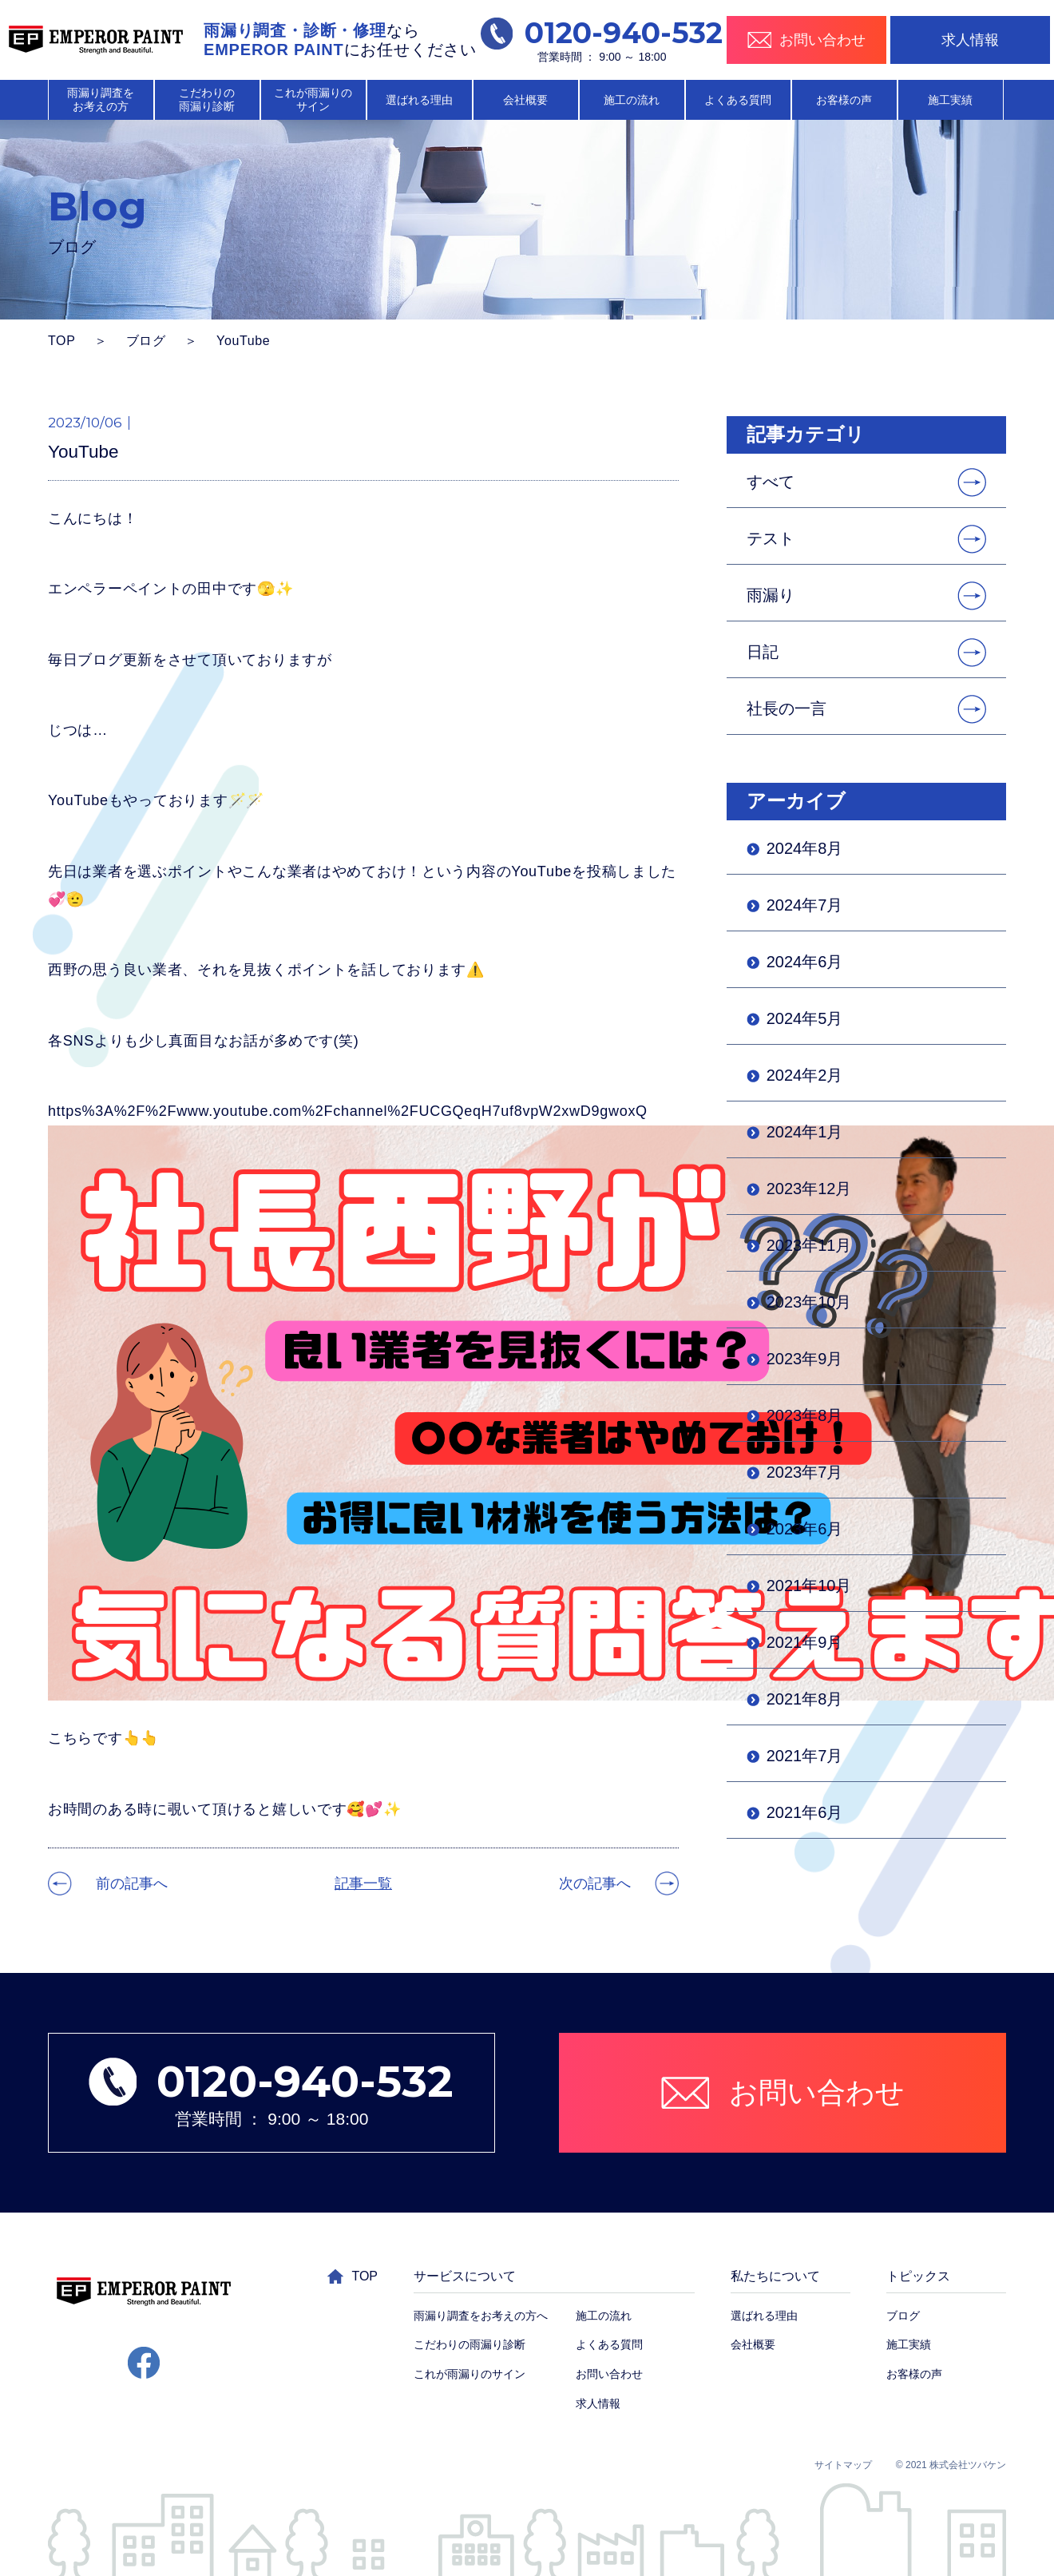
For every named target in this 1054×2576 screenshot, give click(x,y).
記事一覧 (363, 1883)
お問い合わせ (609, 2374)
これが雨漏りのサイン (469, 2374)
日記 (763, 652)
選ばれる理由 (419, 99)
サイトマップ (843, 2465)
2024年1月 (805, 1132)
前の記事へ (132, 1883)
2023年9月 (805, 1358)
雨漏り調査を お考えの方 (100, 99)
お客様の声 (844, 99)
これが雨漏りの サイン (313, 99)
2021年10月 (809, 1585)
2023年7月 (805, 1472)
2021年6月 (805, 1812)
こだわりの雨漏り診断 (469, 2344)
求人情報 (970, 40)
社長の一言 (786, 708)
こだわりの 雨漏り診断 (207, 99)
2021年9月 (805, 1642)
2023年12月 (809, 1188)
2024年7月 (805, 905)
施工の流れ (632, 99)
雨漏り (770, 595)
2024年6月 (805, 961)
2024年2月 (805, 1075)
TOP (62, 340)
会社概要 (525, 99)
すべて (770, 481)
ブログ (146, 340)
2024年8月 (805, 848)
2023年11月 (809, 1245)
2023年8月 (805, 1415)
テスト (770, 538)
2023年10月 (809, 1302)
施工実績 (950, 99)
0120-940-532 (602, 33)
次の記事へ (595, 1883)
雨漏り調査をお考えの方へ (481, 2315)
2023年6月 (805, 1529)
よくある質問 (737, 99)
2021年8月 (805, 1699)
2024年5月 (805, 1018)
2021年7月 (805, 1755)
